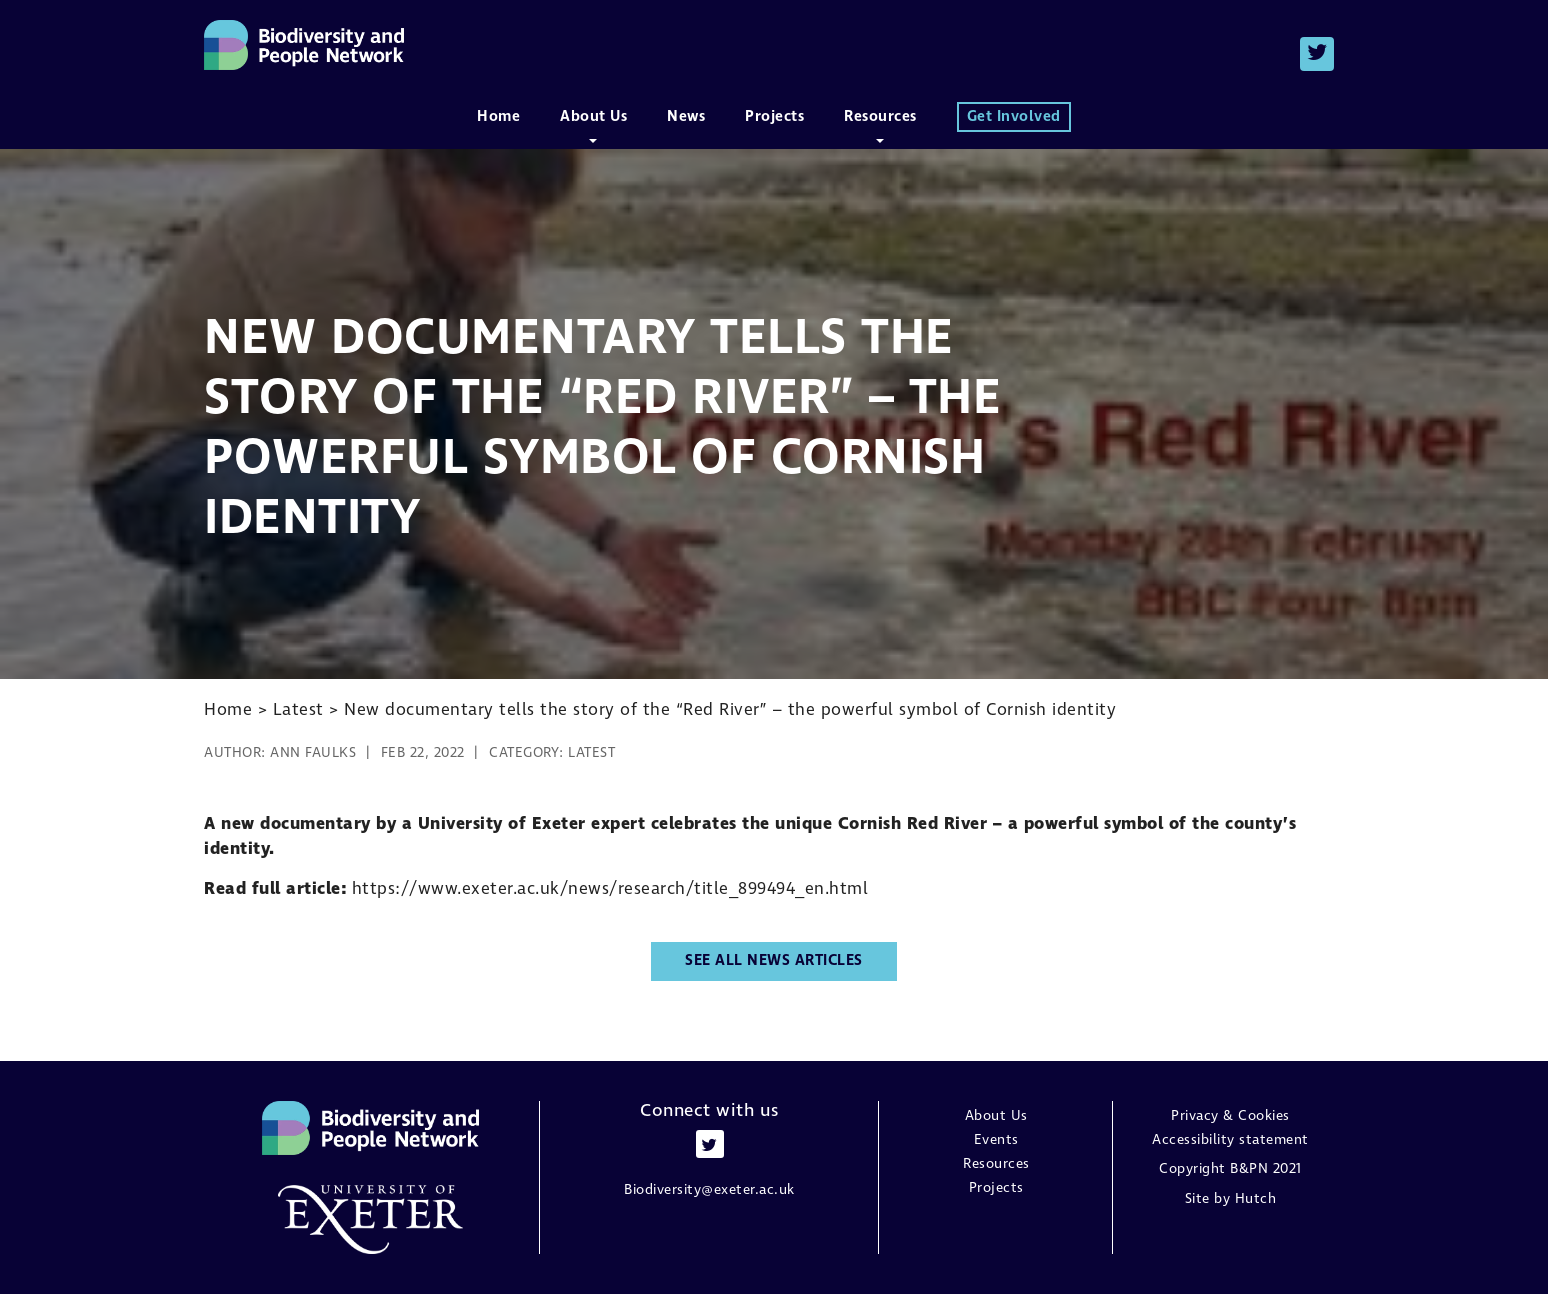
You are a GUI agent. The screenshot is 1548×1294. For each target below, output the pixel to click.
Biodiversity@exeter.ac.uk (709, 1190)
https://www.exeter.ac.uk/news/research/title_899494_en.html (610, 889)
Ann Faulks (313, 753)
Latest (591, 753)
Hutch (1256, 1199)
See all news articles (774, 961)
